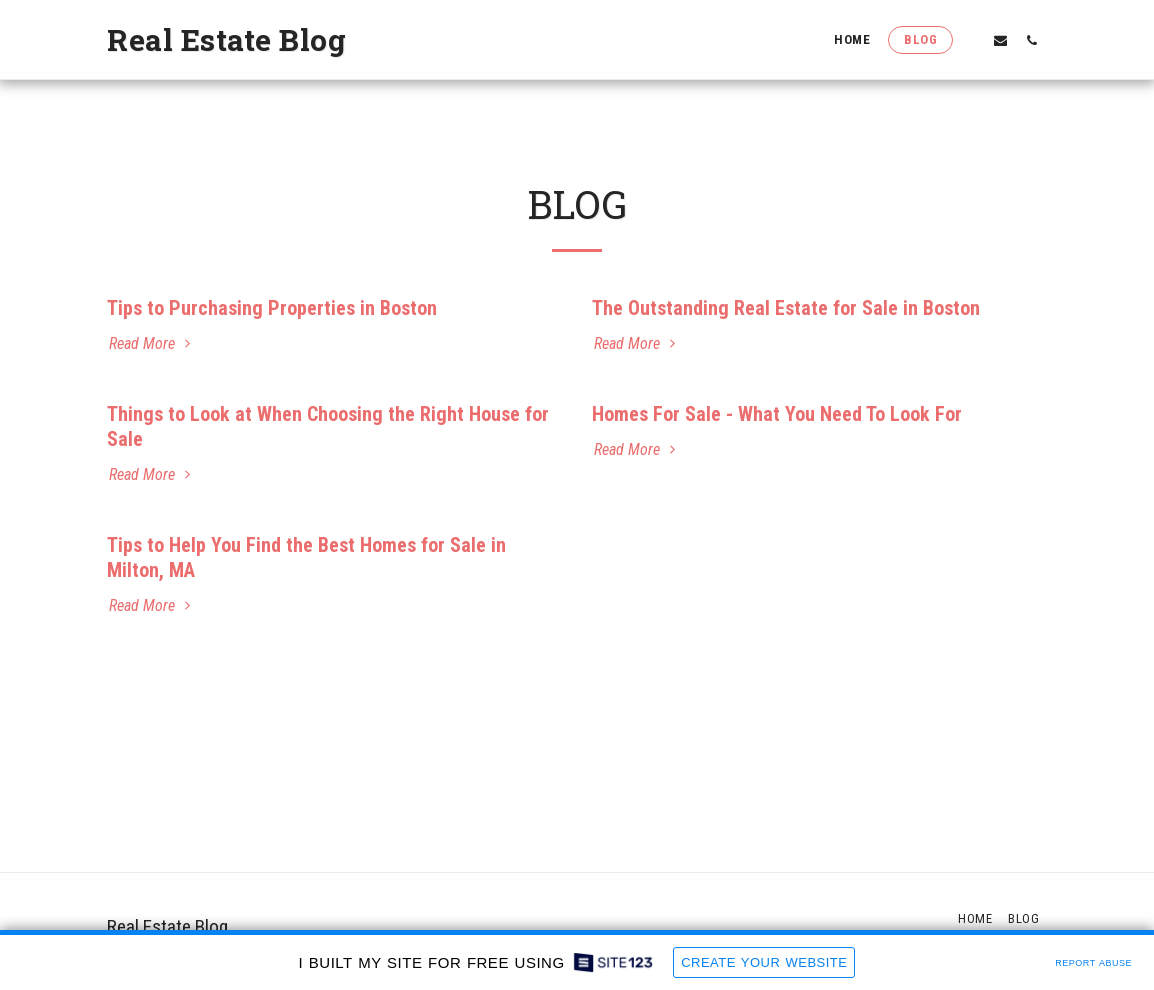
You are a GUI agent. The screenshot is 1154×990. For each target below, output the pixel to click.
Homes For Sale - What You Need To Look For (777, 414)
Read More (152, 343)
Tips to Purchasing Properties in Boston (272, 308)
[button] (969, 40)
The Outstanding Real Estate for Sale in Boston (786, 308)
